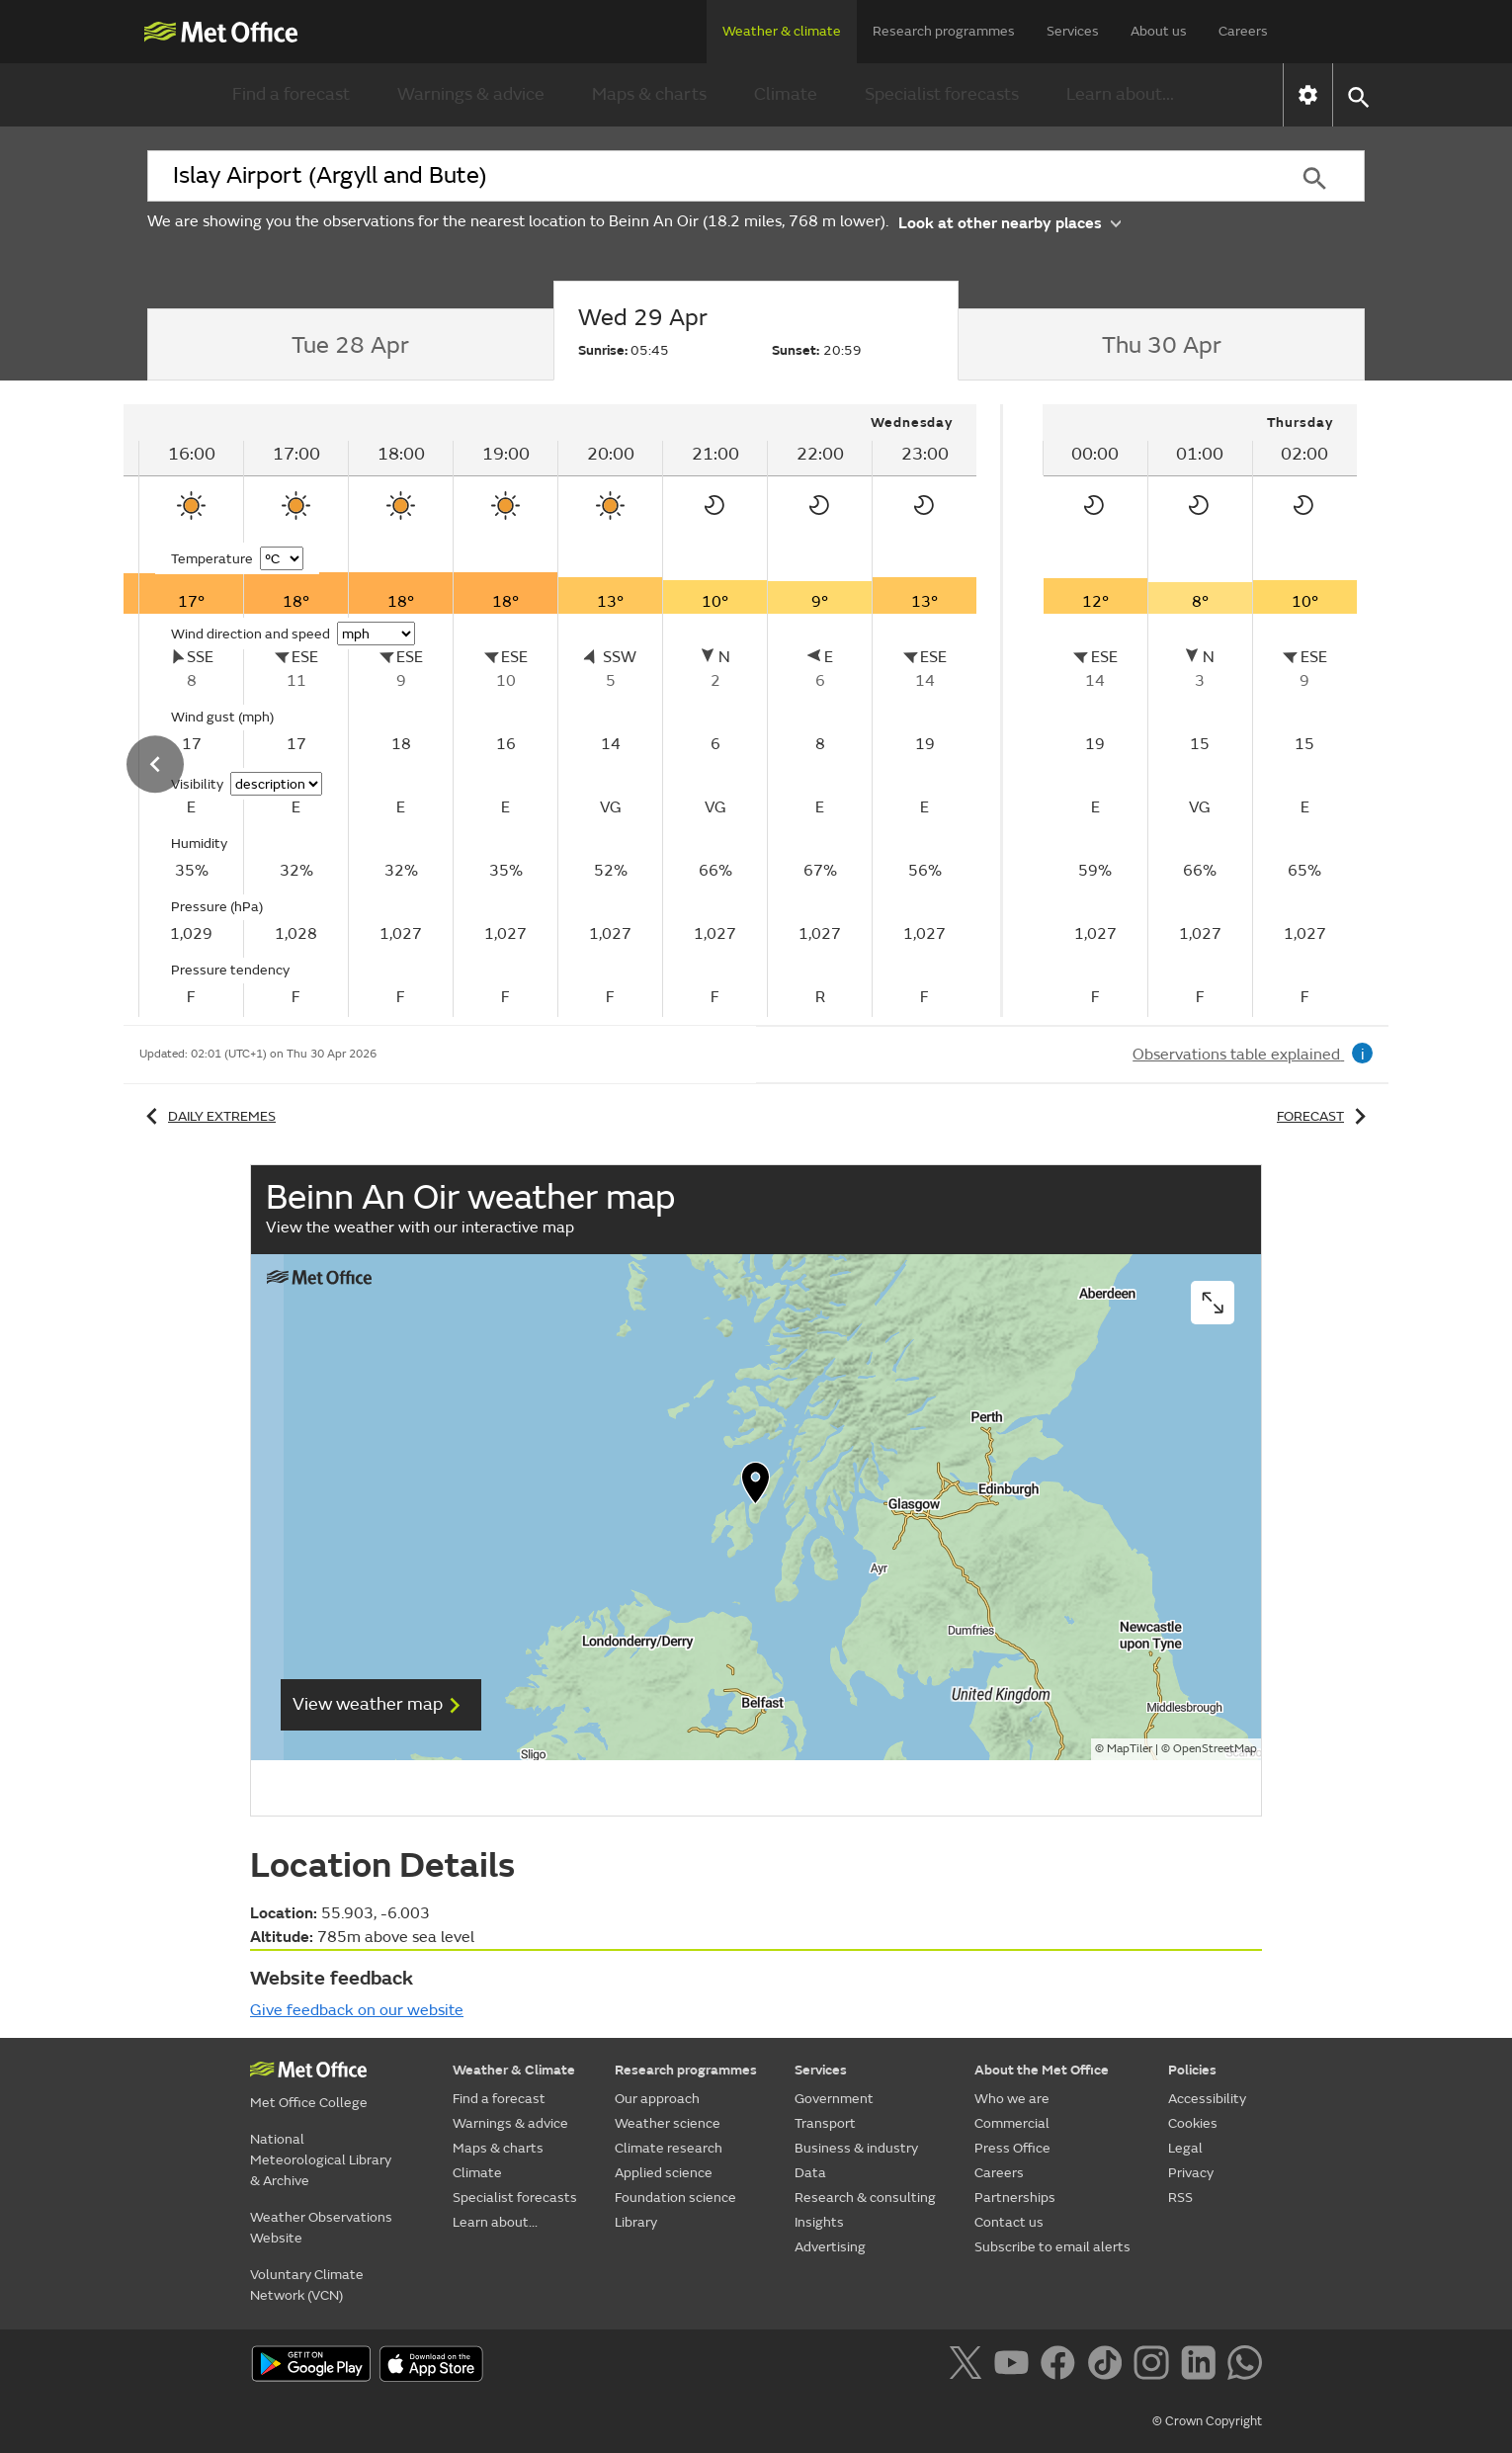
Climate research (668, 2148)
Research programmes (944, 31)
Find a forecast (291, 94)
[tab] (350, 345)
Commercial (1012, 2123)
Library (636, 2222)
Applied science (664, 2172)
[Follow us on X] (969, 2366)
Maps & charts (649, 94)
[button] (1357, 95)
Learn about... (1120, 94)
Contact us (1009, 2222)
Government (834, 2098)
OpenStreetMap (1215, 1748)
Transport (825, 2123)
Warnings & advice (471, 94)
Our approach (657, 2098)
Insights (819, 2222)
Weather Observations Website (321, 2227)
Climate (785, 94)
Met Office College (309, 2102)
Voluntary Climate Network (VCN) (307, 2285)
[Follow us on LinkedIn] (1202, 2366)
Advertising (830, 2247)
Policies (1192, 2070)
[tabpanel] (1200, 710)
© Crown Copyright (1207, 2421)
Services (1073, 31)
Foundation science (675, 2197)
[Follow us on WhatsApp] (1244, 2366)
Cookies (1193, 2123)
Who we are (1012, 2098)
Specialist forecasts (942, 94)
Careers (1243, 31)
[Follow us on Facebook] (1062, 2366)
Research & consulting (865, 2197)
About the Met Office (1041, 2070)
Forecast (1325, 1116)
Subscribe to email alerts (1052, 2247)
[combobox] (705, 176)
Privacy (1191, 2172)
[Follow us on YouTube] (1015, 2366)
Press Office (1012, 2148)
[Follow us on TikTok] (1108, 2366)
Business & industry (856, 2148)
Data (810, 2172)
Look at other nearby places (1009, 222)
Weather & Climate (514, 2070)
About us (1159, 31)
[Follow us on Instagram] (1155, 2366)
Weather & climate (781, 31)
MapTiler (1129, 1748)
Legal (1185, 2148)
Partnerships (1014, 2197)
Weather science (667, 2123)
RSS (1180, 2197)
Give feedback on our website (356, 2010)
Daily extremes (207, 1116)
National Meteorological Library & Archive (320, 2160)
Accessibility (1207, 2098)
